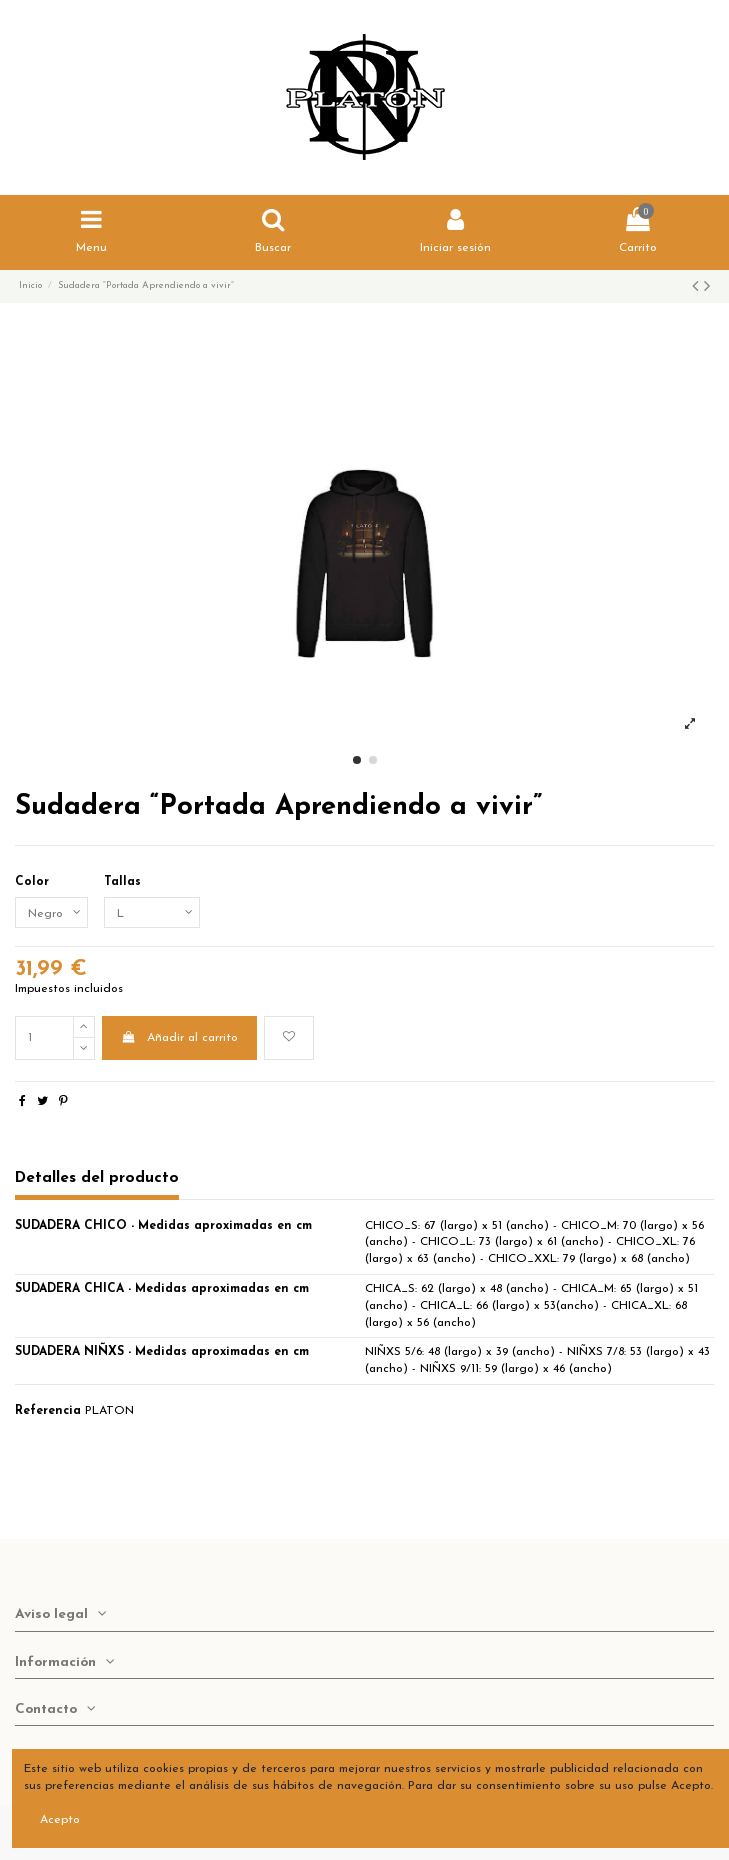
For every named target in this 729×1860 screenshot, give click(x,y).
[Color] (51, 913)
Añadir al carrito (179, 1037)
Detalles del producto (97, 1178)
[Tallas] (152, 913)
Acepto (60, 1820)
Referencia (48, 1411)
